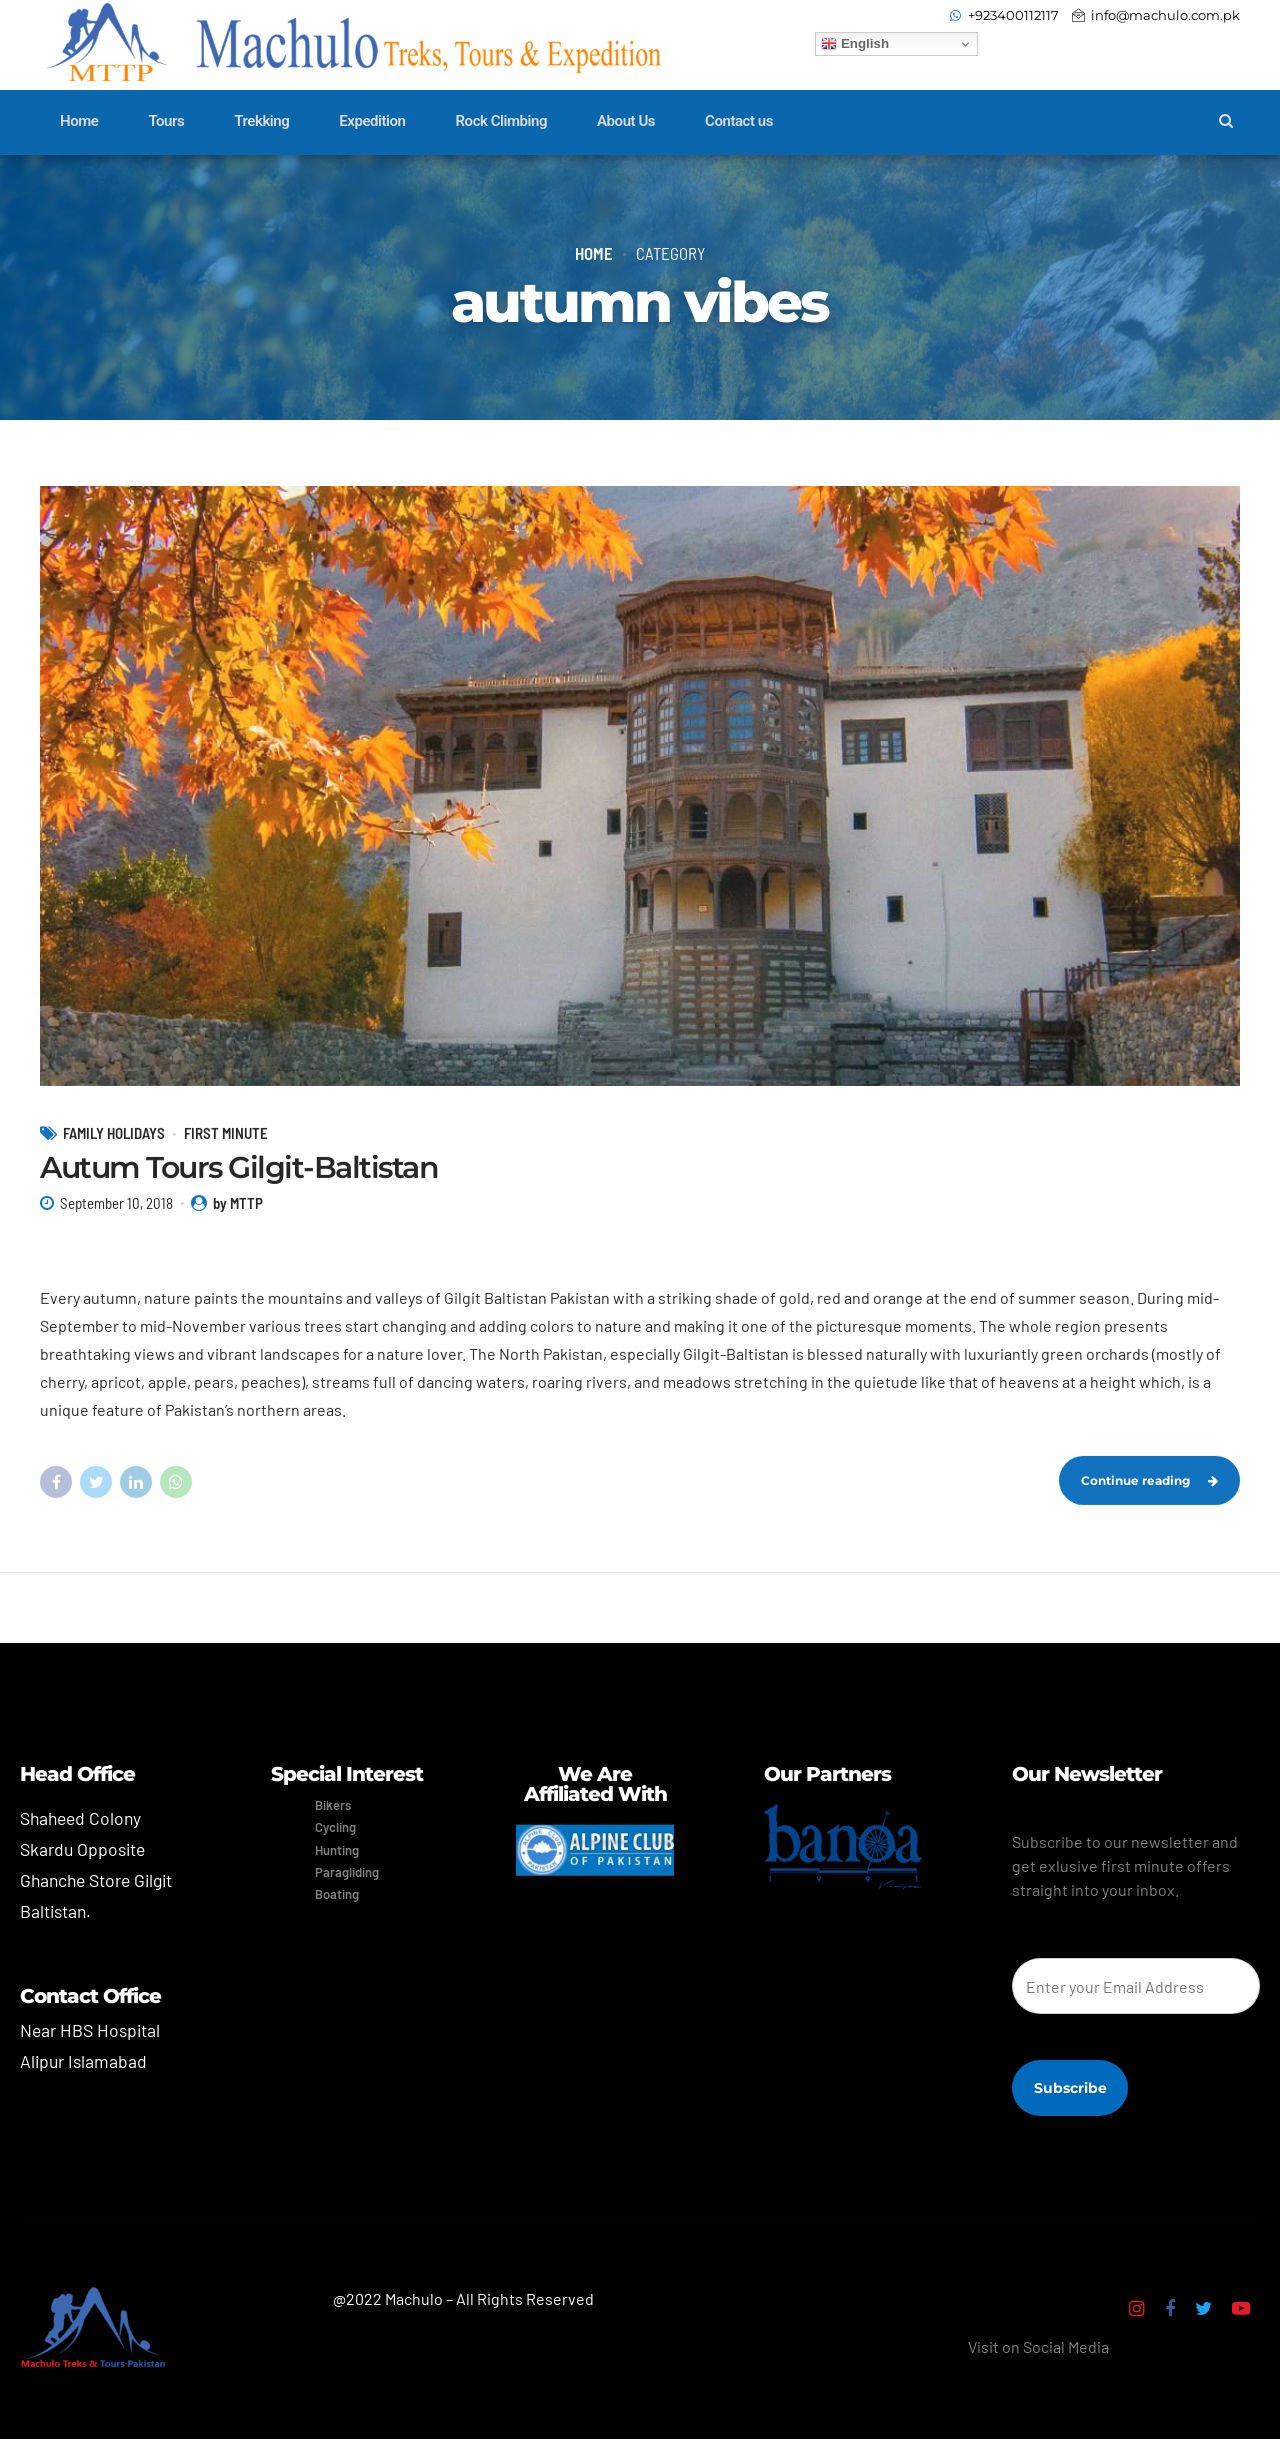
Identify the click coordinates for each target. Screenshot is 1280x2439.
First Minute (226, 1156)
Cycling (335, 1827)
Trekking (261, 121)
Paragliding (347, 1872)
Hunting (337, 1850)
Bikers (333, 1805)
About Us (626, 121)
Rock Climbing (502, 121)
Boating (337, 1894)
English (855, 44)
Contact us (739, 121)
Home (79, 121)
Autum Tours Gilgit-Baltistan (239, 1189)
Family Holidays (114, 1156)
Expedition (372, 121)
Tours (166, 121)
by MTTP (238, 1226)
